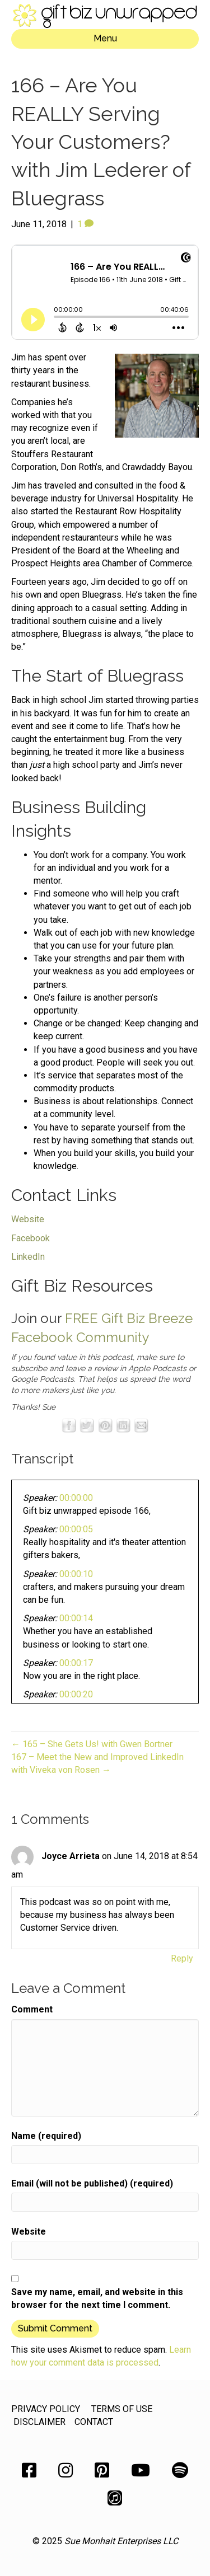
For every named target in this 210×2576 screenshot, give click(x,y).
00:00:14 (76, 1618)
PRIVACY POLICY (45, 2409)
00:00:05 (76, 1529)
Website (27, 1219)
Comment (32, 2009)
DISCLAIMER (39, 2422)
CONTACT (93, 2422)
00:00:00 (76, 1498)
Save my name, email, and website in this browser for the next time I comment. (97, 2298)
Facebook (30, 1238)
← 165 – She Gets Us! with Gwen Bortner (91, 1744)
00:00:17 (76, 1663)
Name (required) (46, 2136)
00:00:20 (76, 1694)
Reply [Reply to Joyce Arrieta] (182, 1958)
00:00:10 (76, 1574)
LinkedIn (28, 1256)
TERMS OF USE (121, 2409)
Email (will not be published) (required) (92, 2183)
